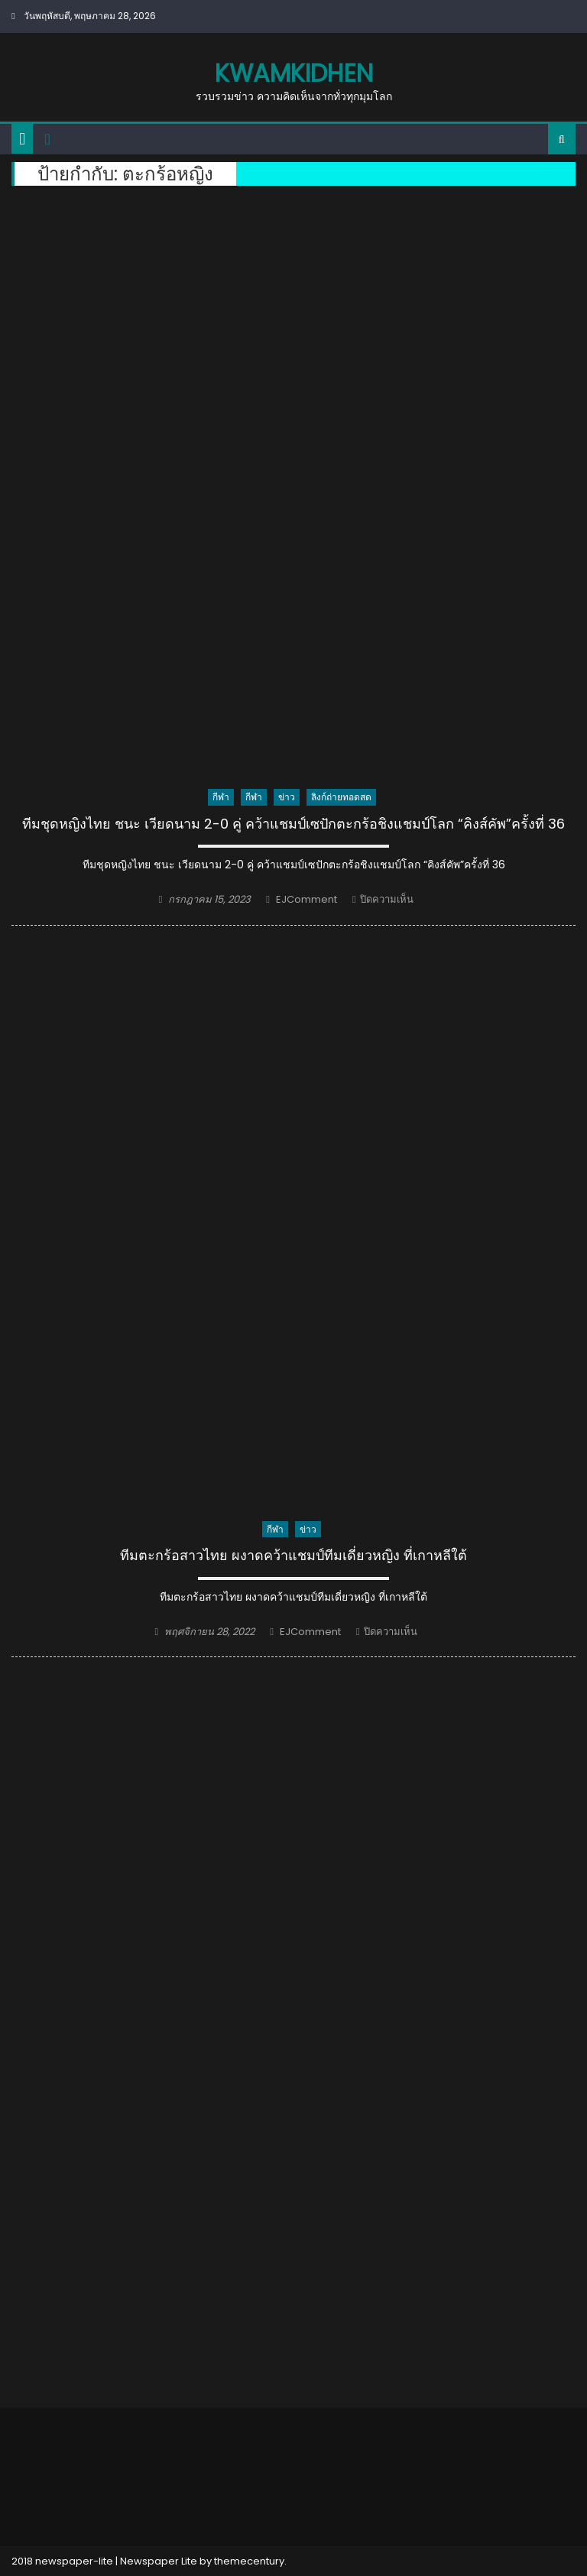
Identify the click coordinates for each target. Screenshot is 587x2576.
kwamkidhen (294, 73)
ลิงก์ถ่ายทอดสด (341, 796)
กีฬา (220, 796)
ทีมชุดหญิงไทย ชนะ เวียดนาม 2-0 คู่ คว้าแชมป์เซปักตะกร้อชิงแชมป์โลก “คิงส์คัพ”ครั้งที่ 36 (293, 824)
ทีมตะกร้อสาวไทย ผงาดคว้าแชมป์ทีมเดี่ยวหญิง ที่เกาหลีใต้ (293, 1555)
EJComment (306, 899)
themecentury (249, 2561)
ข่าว (286, 796)
